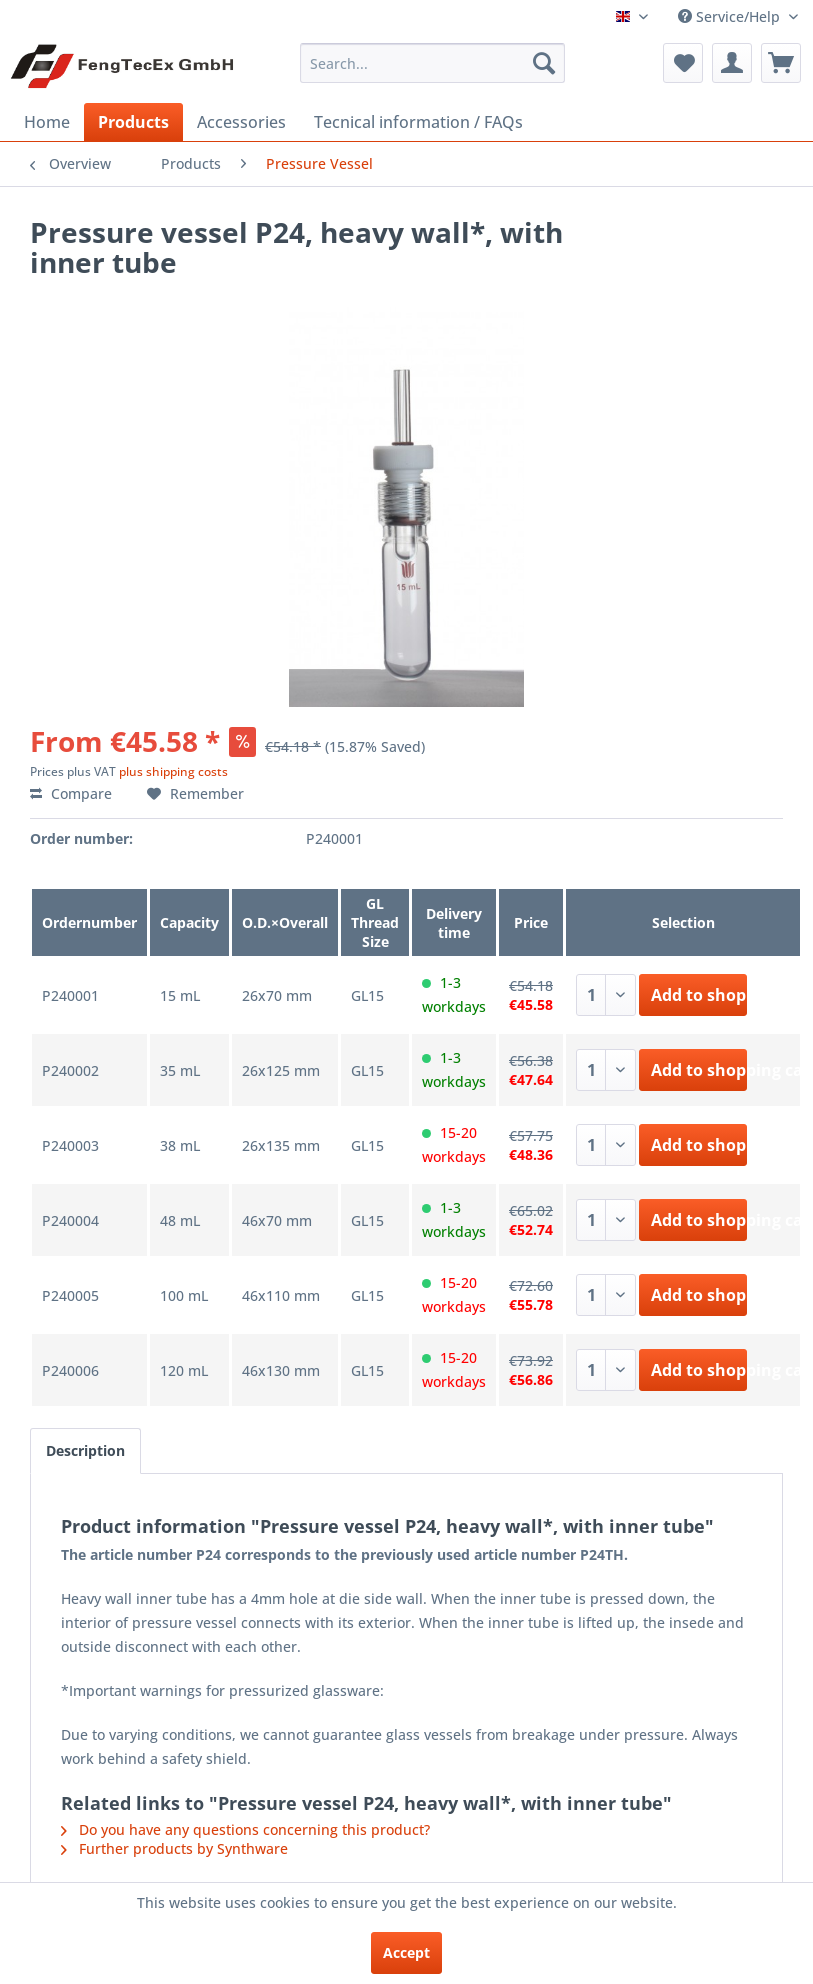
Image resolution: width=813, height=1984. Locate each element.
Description (85, 1450)
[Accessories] (241, 122)
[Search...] (432, 63)
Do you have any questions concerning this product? (245, 1829)
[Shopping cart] (781, 63)
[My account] (732, 63)
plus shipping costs (173, 771)
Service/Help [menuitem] (731, 16)
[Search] (544, 63)
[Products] (133, 122)
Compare (71, 793)
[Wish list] (683, 63)
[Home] (47, 122)
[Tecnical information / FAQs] (418, 122)
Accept (406, 1952)
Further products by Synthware (174, 1848)
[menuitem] (432, 63)
